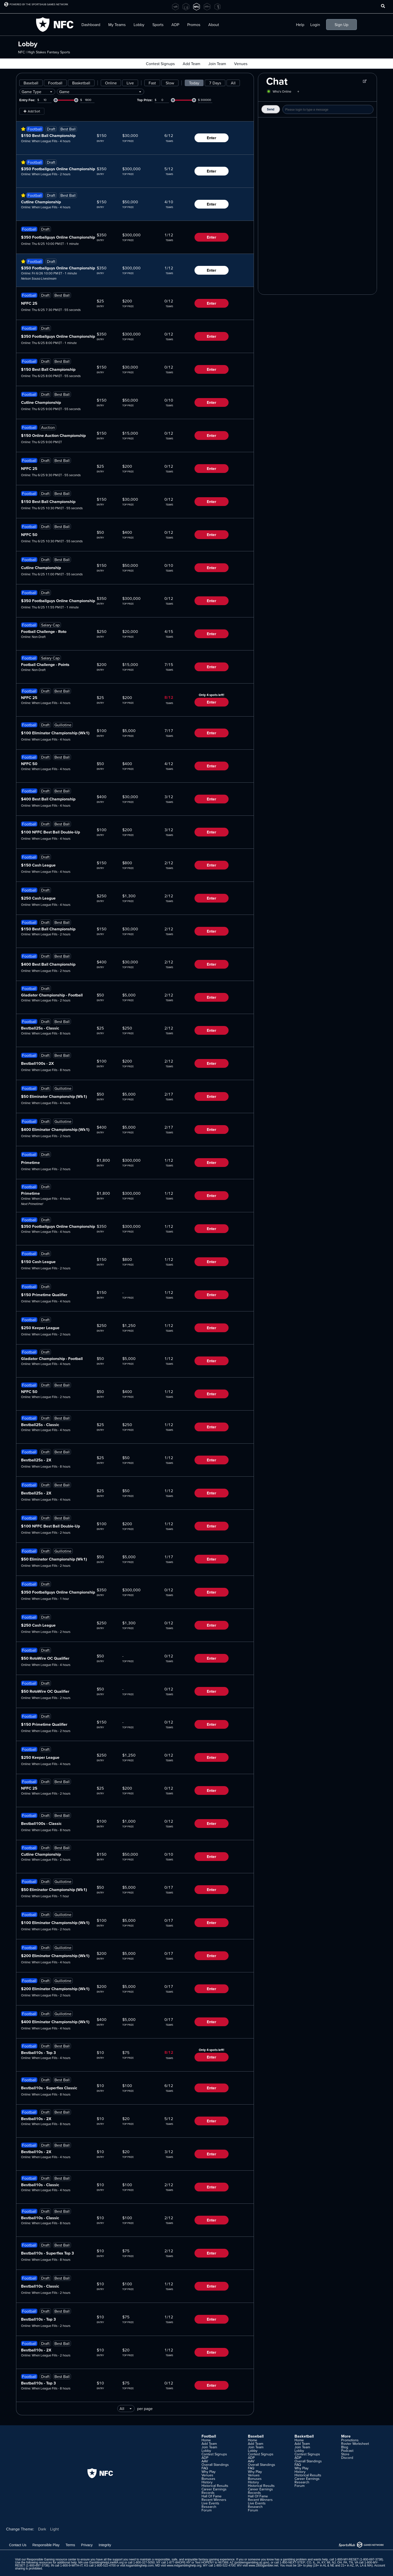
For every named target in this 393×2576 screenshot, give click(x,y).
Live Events (210, 2503)
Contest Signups (160, 63)
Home (206, 2440)
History (207, 2482)
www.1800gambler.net (263, 2565)
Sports (157, 24)
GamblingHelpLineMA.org (106, 2562)
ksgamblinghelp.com (139, 2565)
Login (315, 25)
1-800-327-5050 (144, 2562)
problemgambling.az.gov (251, 2562)
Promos (193, 24)
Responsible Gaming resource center (51, 2559)
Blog (344, 2447)
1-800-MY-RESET (347, 2559)
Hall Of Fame (212, 2496)
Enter (211, 138)
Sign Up (341, 24)
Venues (240, 63)
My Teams (117, 24)
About (213, 24)
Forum (207, 2510)
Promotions (350, 2440)
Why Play (209, 2471)
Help (300, 25)
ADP (175, 24)
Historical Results (215, 2485)
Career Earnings (214, 2489)
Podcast (347, 2450)
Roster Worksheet (355, 2443)
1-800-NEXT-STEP (292, 2562)
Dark (42, 2529)
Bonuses (208, 2478)
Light (54, 2529)
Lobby (139, 24)
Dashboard (90, 24)
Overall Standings (215, 2464)
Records (208, 2492)
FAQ (205, 2468)
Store (345, 2454)
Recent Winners (214, 2499)
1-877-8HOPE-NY (179, 2562)
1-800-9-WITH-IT (71, 2565)
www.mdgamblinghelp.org (184, 2565)
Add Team (191, 63)
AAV (205, 2461)
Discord (347, 2457)
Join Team (217, 63)
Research (209, 2506)
